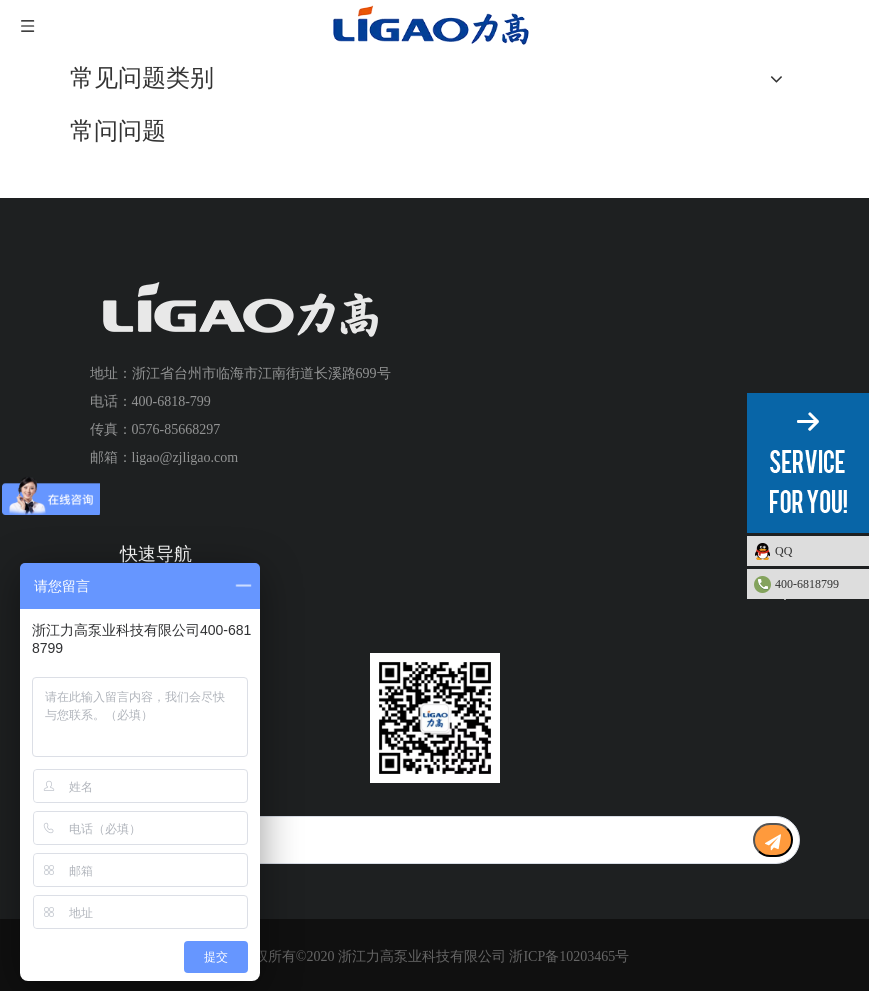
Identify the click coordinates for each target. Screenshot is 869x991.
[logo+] (240, 310)
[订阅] (773, 840)
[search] (398, 840)
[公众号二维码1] (435, 718)
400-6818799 (807, 584)
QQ (817, 551)
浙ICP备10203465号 (569, 956)
